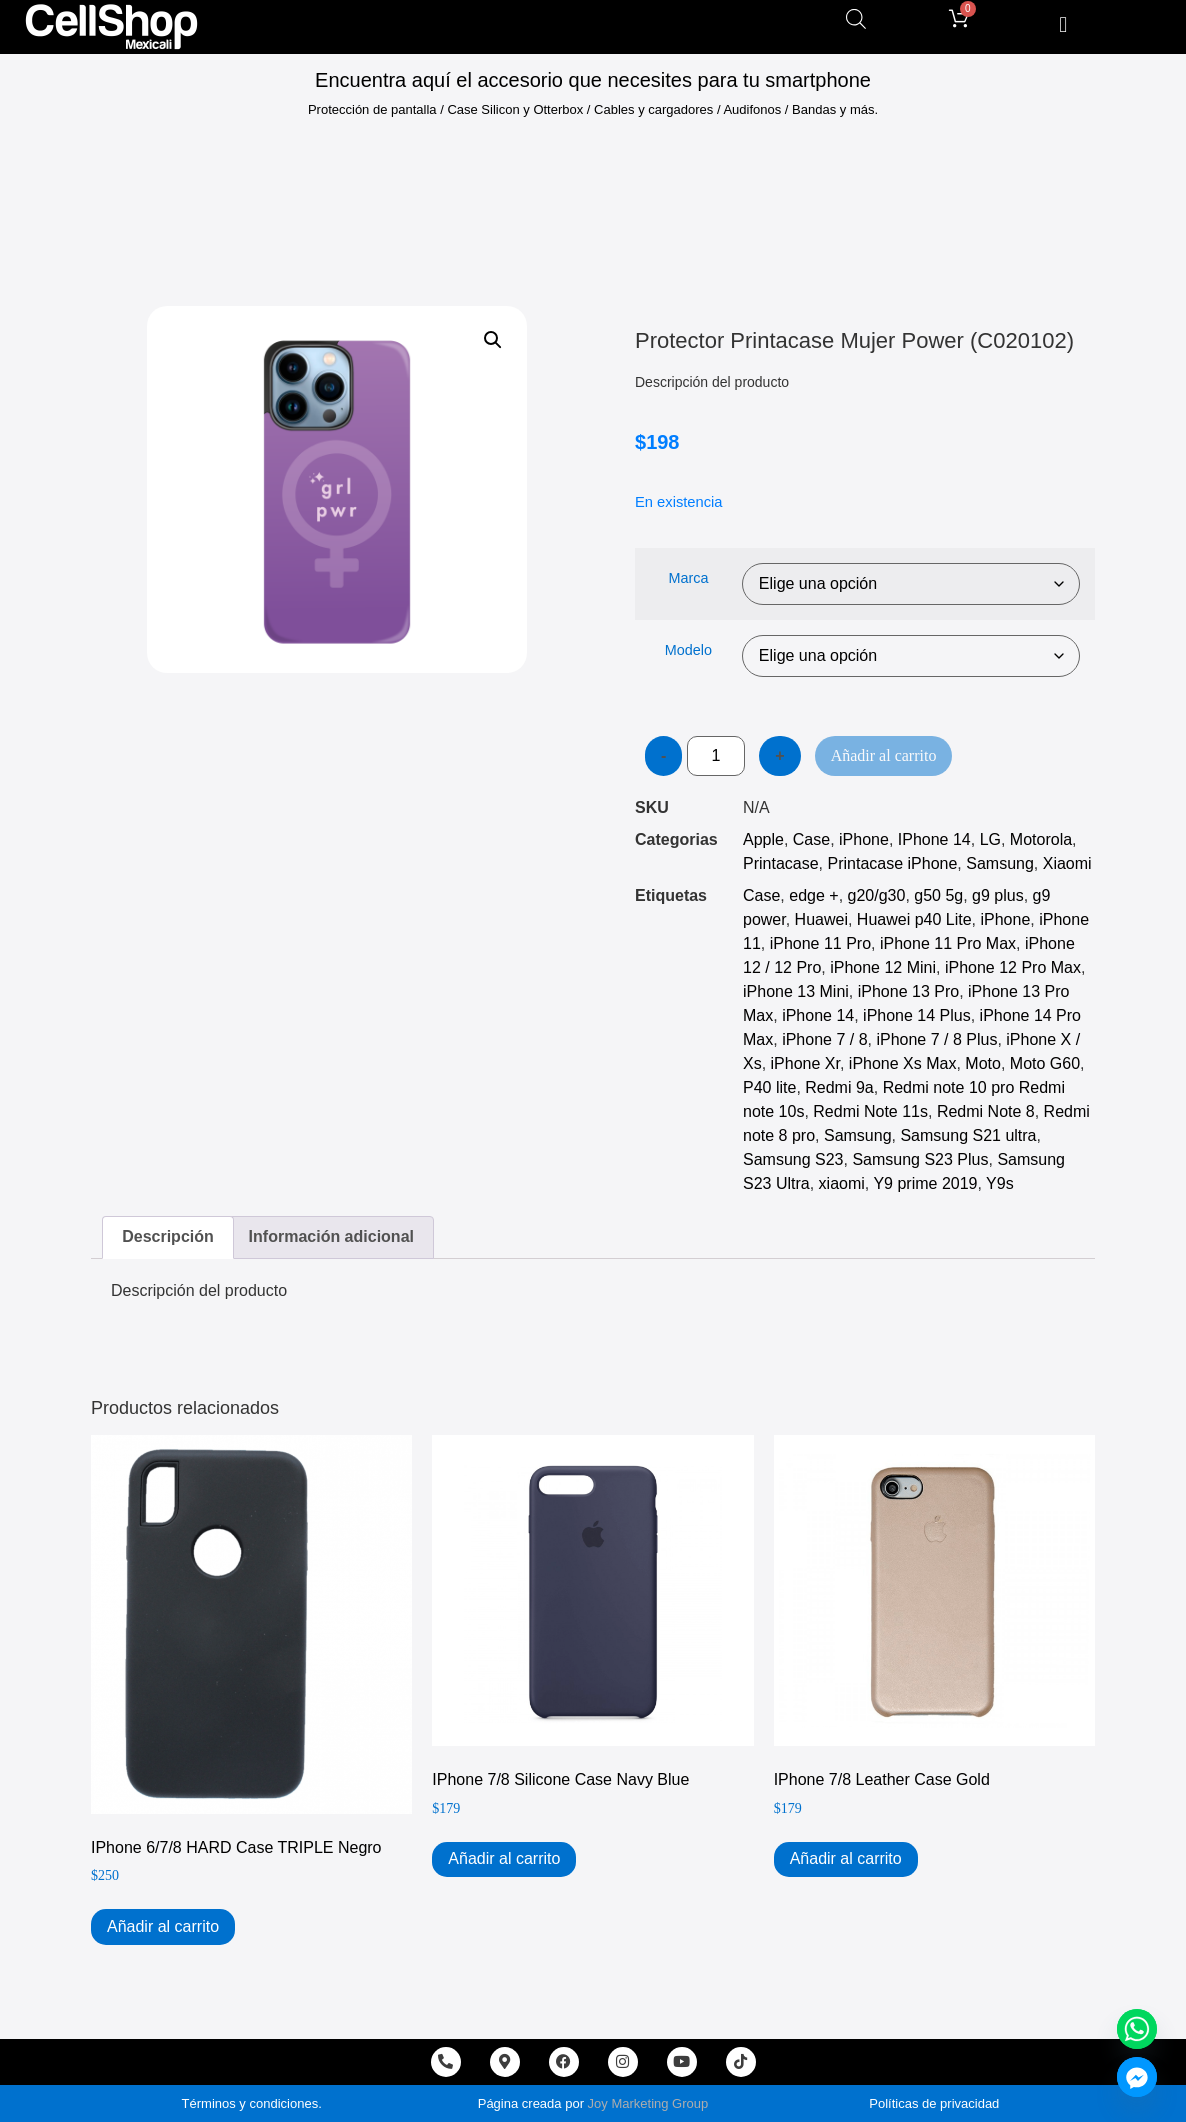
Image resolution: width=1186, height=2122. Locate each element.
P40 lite (769, 1087)
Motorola (1041, 839)
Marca (688, 578)
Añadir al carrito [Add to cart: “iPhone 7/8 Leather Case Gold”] (846, 1858)
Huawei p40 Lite (914, 919)
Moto (983, 1063)
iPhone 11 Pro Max (948, 943)
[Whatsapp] (1137, 2029)
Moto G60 (1045, 1063)
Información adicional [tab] (331, 1236)
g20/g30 (877, 895)
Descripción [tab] (168, 1236)
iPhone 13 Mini (796, 991)
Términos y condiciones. (252, 2103)
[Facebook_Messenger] (1137, 2077)
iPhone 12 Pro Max (1013, 967)
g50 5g (938, 895)
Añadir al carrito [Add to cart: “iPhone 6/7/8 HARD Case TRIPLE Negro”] (163, 1926)
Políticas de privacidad (934, 2103)
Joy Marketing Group (648, 2103)
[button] (1063, 24)
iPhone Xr (805, 1063)
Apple (763, 839)
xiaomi (842, 1183)
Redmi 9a (839, 1087)
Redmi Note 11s (870, 1111)
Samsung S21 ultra (968, 1135)
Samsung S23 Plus (920, 1159)
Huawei (821, 919)
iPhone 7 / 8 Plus (936, 1039)
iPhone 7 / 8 (824, 1039)
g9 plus (998, 895)
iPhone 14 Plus (917, 1015)
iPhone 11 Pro (820, 943)
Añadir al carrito (884, 755)
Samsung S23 (793, 1159)
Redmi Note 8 (986, 1111)
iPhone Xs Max (903, 1063)
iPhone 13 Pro (908, 991)
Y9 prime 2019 (925, 1183)
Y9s (1000, 1183)
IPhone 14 (934, 839)
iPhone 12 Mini (883, 967)
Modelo (688, 650)
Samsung (1000, 863)
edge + (813, 895)
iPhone (864, 839)
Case (811, 839)
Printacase (781, 863)
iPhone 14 (818, 1015)
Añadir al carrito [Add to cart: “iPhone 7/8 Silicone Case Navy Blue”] (504, 1858)
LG (990, 839)
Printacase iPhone (892, 863)
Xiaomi (1067, 863)
